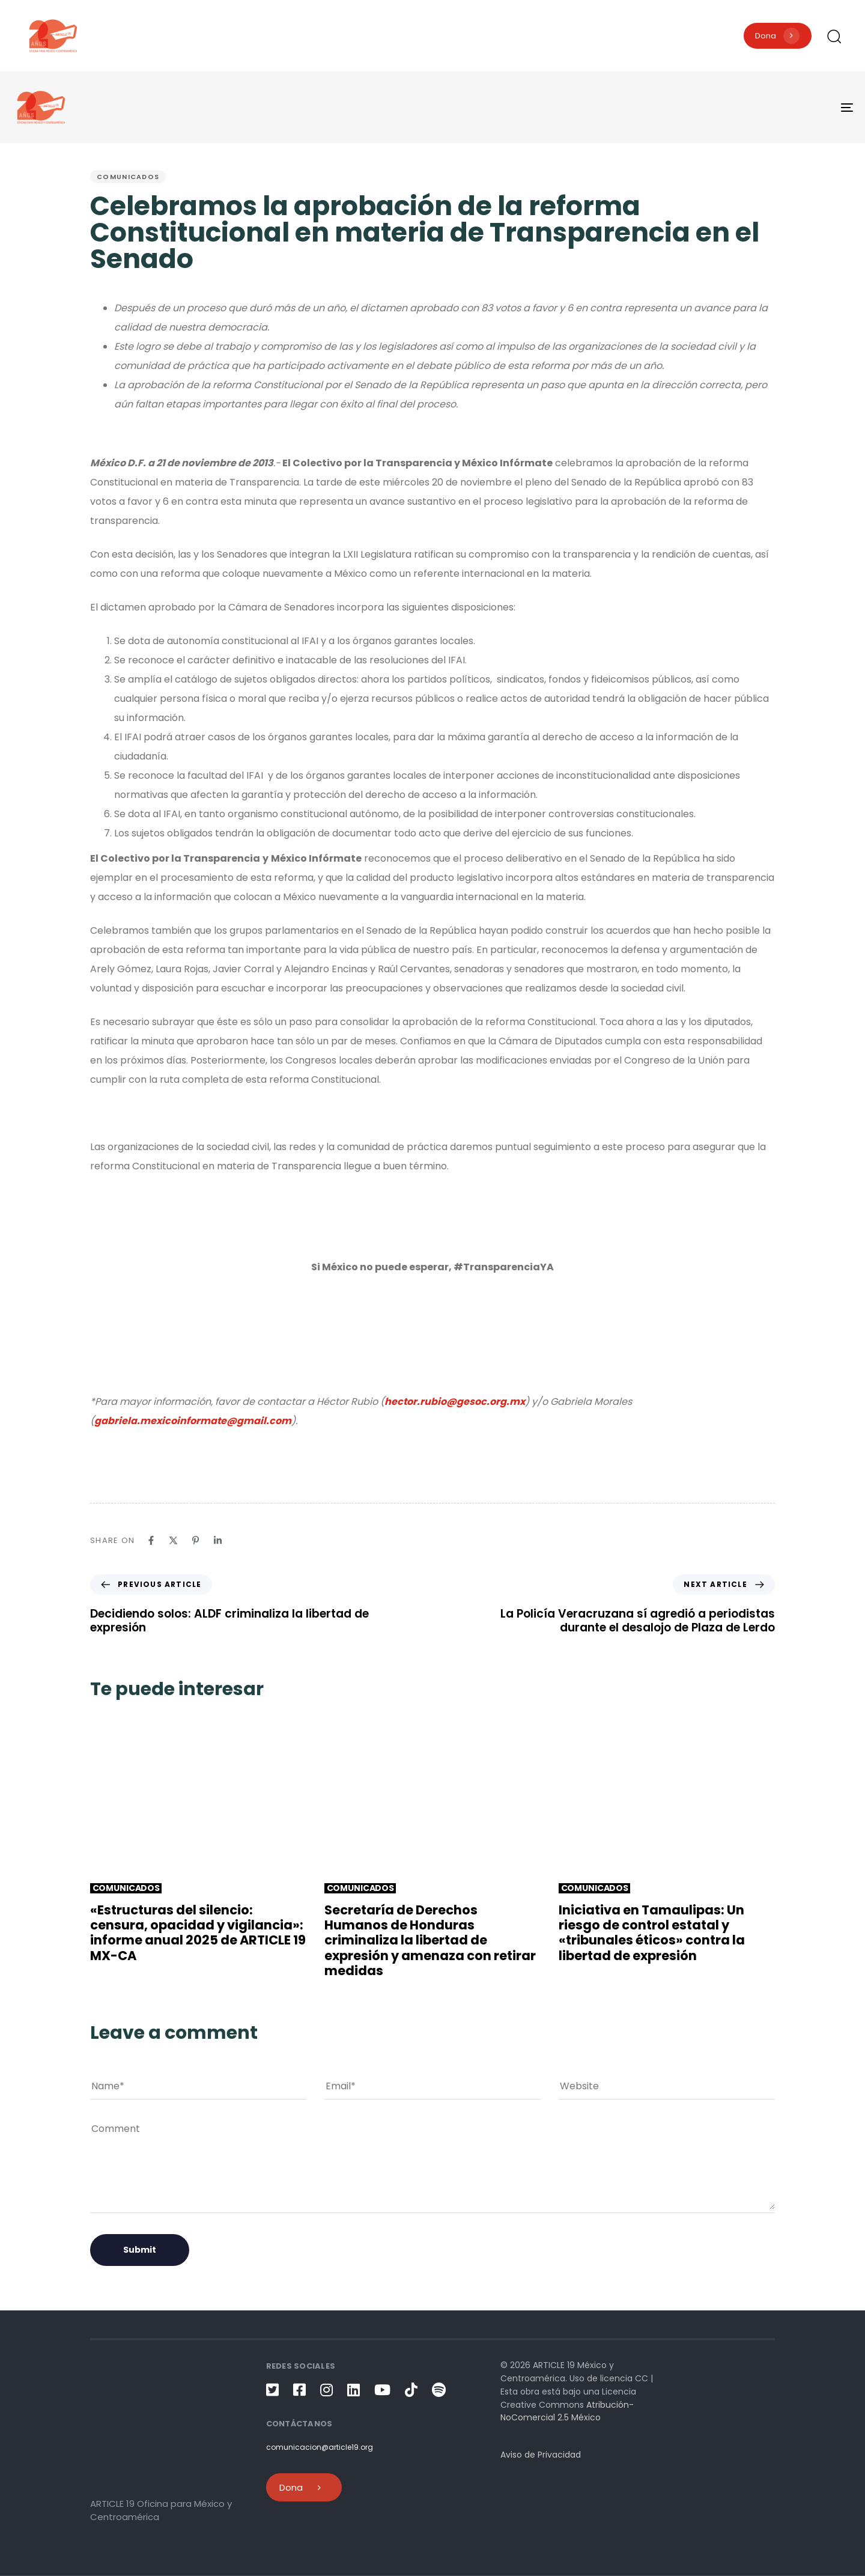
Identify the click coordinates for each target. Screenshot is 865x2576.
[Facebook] (151, 1540)
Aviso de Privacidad (540, 2455)
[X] (173, 1540)
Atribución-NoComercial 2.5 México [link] (567, 2410)
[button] (834, 36)
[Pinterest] (195, 1540)
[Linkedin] (217, 1540)
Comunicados (128, 176)
